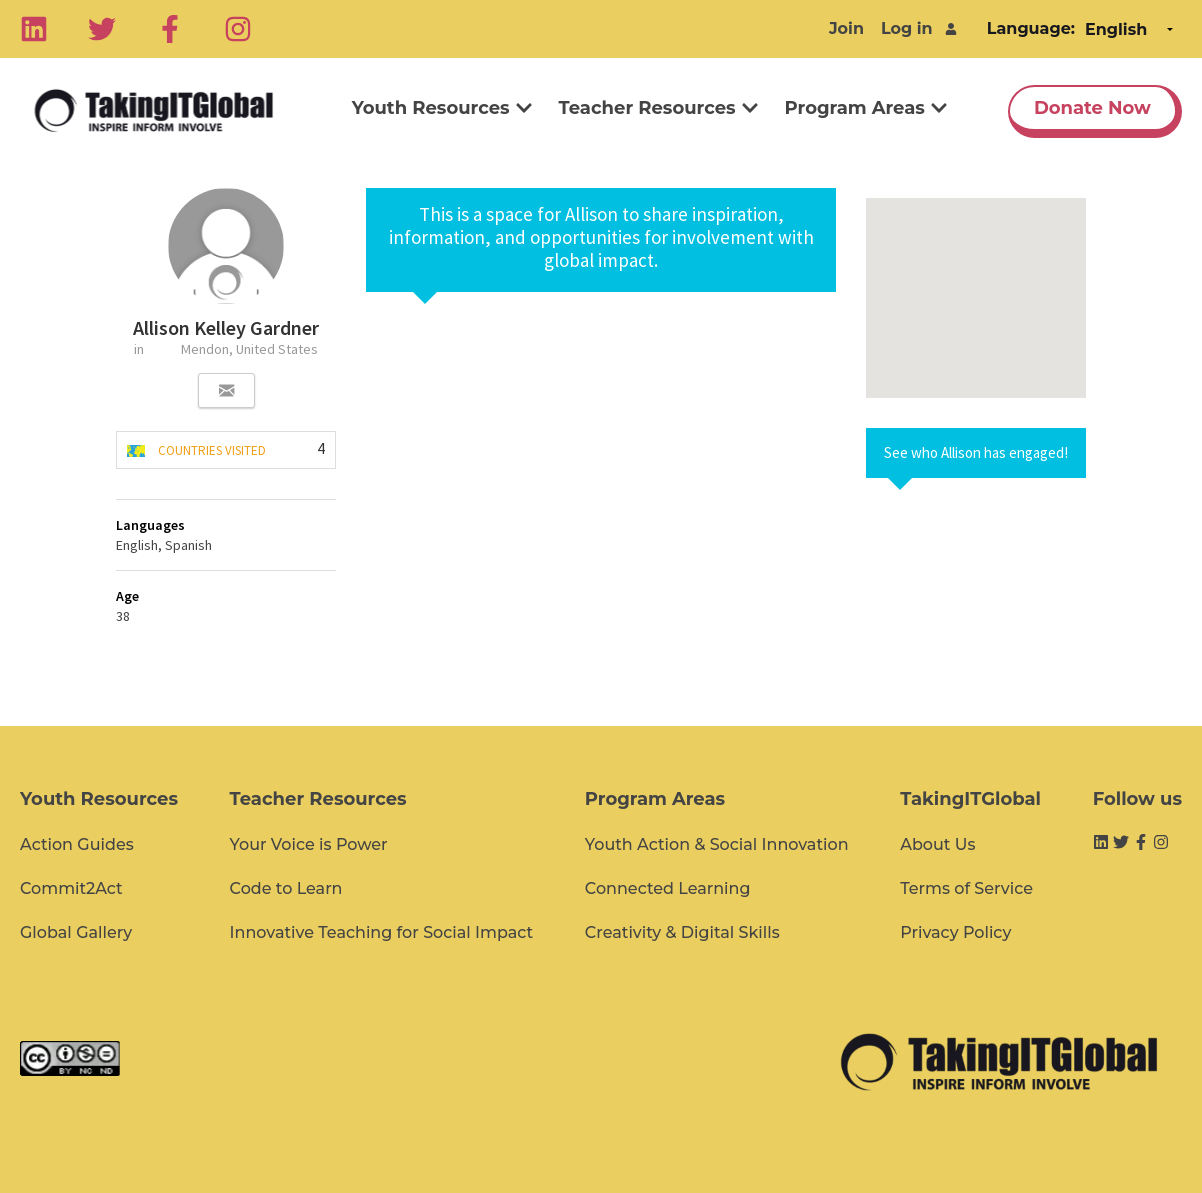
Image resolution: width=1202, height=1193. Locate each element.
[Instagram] (238, 29)
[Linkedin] (34, 29)
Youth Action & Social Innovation (717, 844)
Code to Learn (286, 888)
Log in (907, 28)
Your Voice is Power (309, 844)
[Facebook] (170, 29)
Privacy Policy (955, 932)
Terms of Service (966, 888)
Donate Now (1092, 108)
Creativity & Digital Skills (682, 932)
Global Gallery (76, 932)
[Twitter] (102, 29)
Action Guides (77, 844)
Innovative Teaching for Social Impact (382, 932)
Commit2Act (71, 888)
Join (846, 28)
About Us (937, 844)
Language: (1031, 28)
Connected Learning (668, 888)
